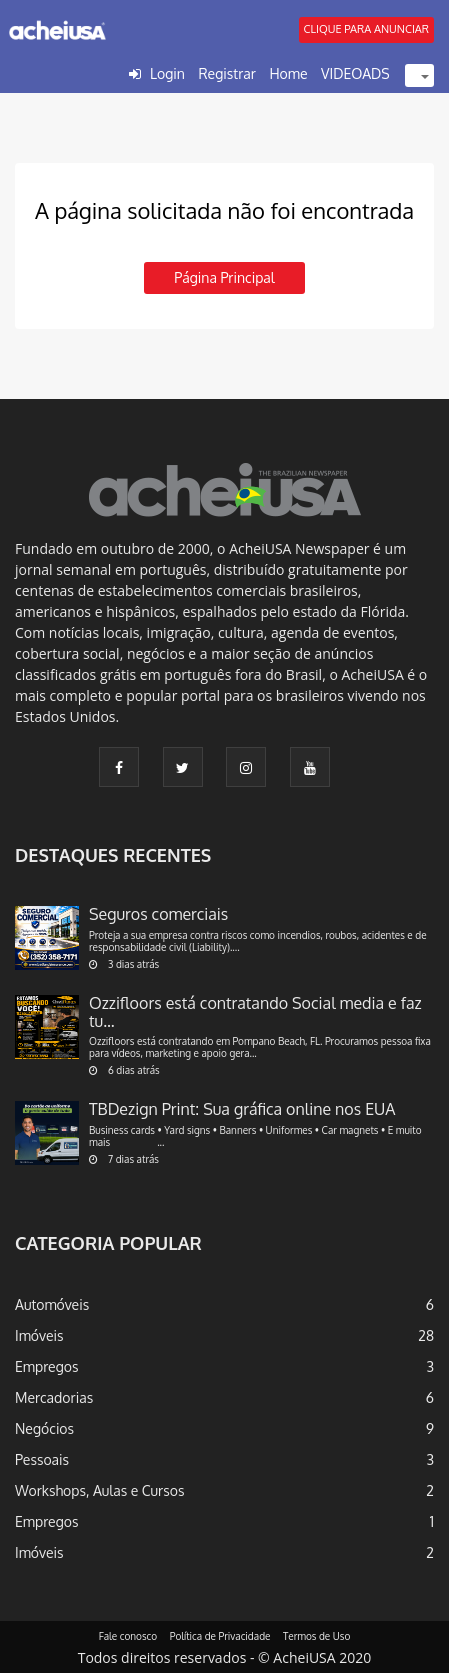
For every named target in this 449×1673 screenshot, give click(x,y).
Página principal (224, 277)
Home (288, 73)
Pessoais (42, 1459)
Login (167, 73)
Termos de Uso (316, 1636)
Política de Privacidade (220, 1636)
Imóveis (39, 1335)
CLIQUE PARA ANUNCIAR (366, 29)
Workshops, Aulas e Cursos (99, 1490)
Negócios (44, 1428)
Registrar (226, 73)
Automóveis (52, 1304)
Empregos (47, 1366)
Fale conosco (128, 1636)
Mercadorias (54, 1397)
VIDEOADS (355, 73)
